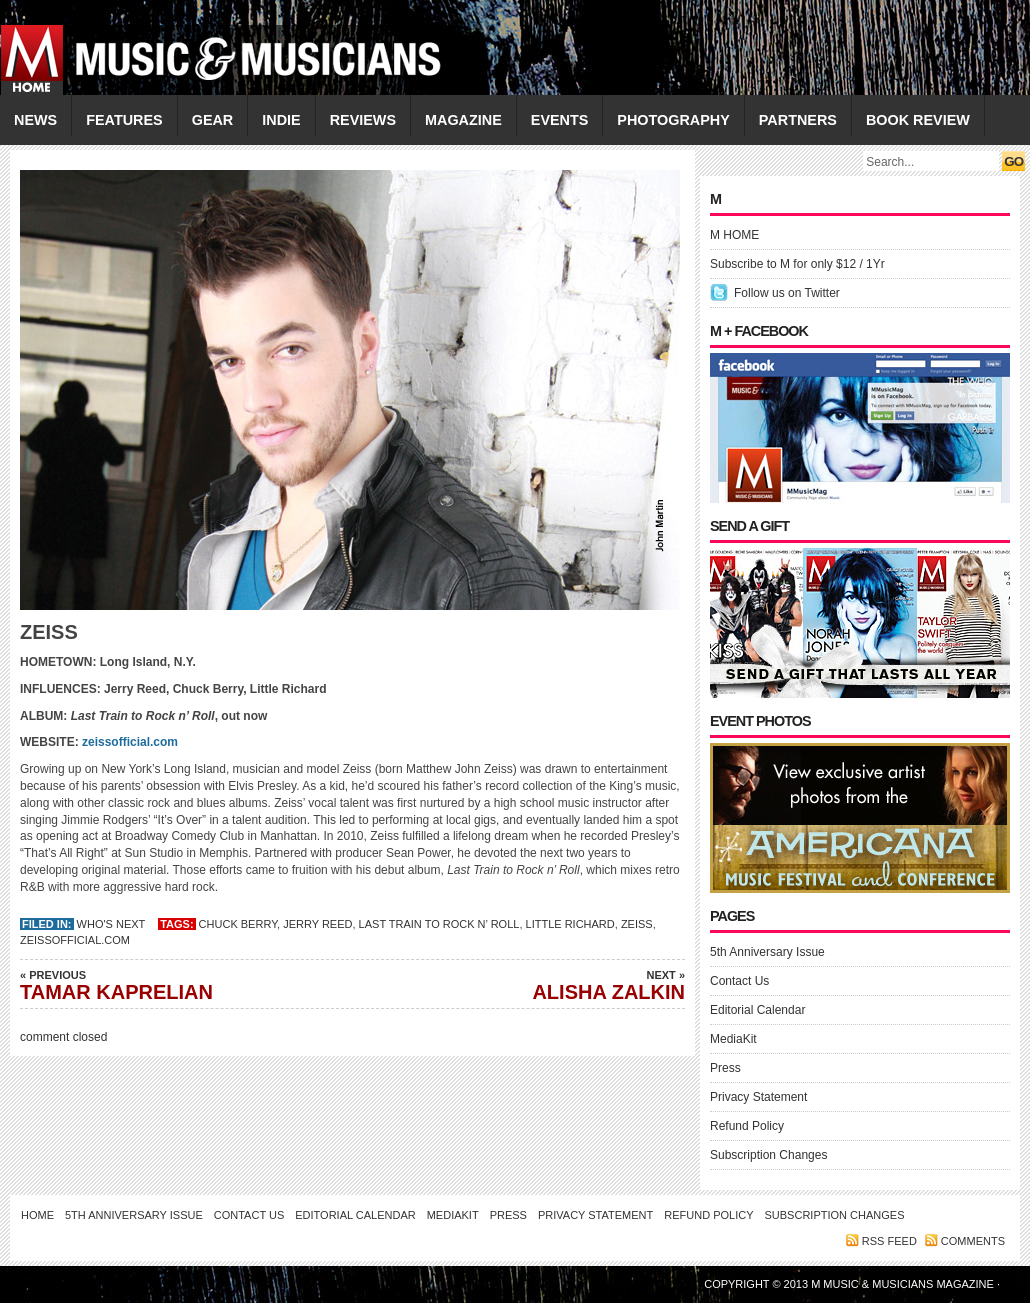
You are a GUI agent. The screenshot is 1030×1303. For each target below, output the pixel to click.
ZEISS (637, 924)
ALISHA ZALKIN (545, 985)
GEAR (213, 120)
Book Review (918, 120)
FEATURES (124, 120)
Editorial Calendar (757, 1010)
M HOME (734, 235)
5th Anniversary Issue (767, 952)
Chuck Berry (238, 924)
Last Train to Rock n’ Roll (439, 924)
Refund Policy (747, 1126)
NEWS (35, 120)
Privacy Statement (758, 1097)
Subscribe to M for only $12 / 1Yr (797, 264)
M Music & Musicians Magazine (904, 1284)
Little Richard (570, 924)
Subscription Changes (768, 1155)
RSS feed (889, 1241)
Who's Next (111, 924)
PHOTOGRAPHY (673, 120)
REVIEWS (363, 120)
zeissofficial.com (128, 742)
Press (725, 1068)
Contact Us (739, 981)
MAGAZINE (463, 120)
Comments (973, 1241)
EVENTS (560, 120)
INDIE (281, 120)
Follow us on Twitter (787, 293)
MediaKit (733, 1039)
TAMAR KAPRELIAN (160, 985)
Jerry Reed (317, 924)
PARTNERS (798, 120)
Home (37, 1215)
